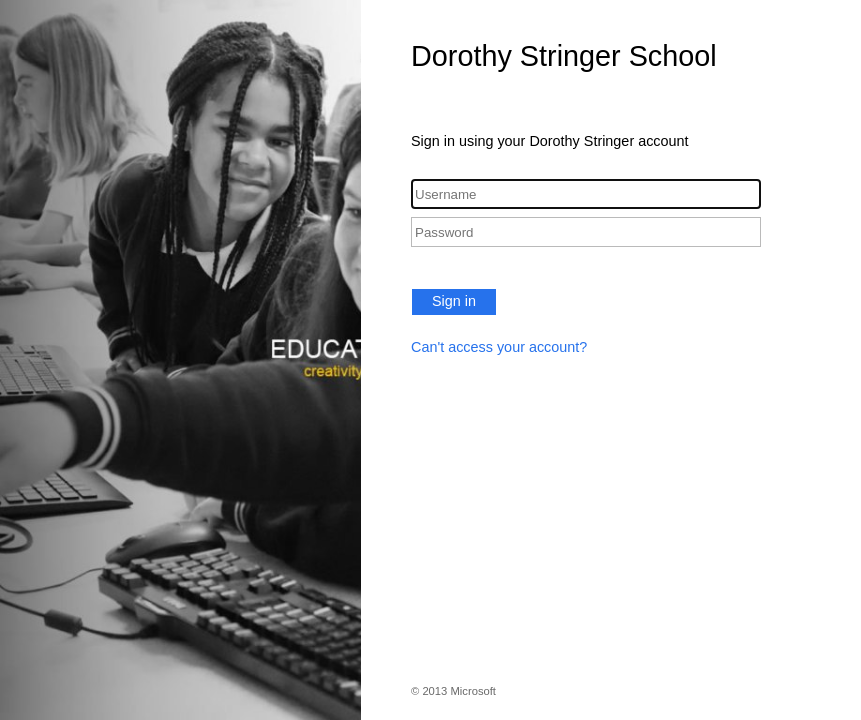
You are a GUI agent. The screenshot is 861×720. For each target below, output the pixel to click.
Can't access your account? (499, 347)
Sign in (454, 301)
